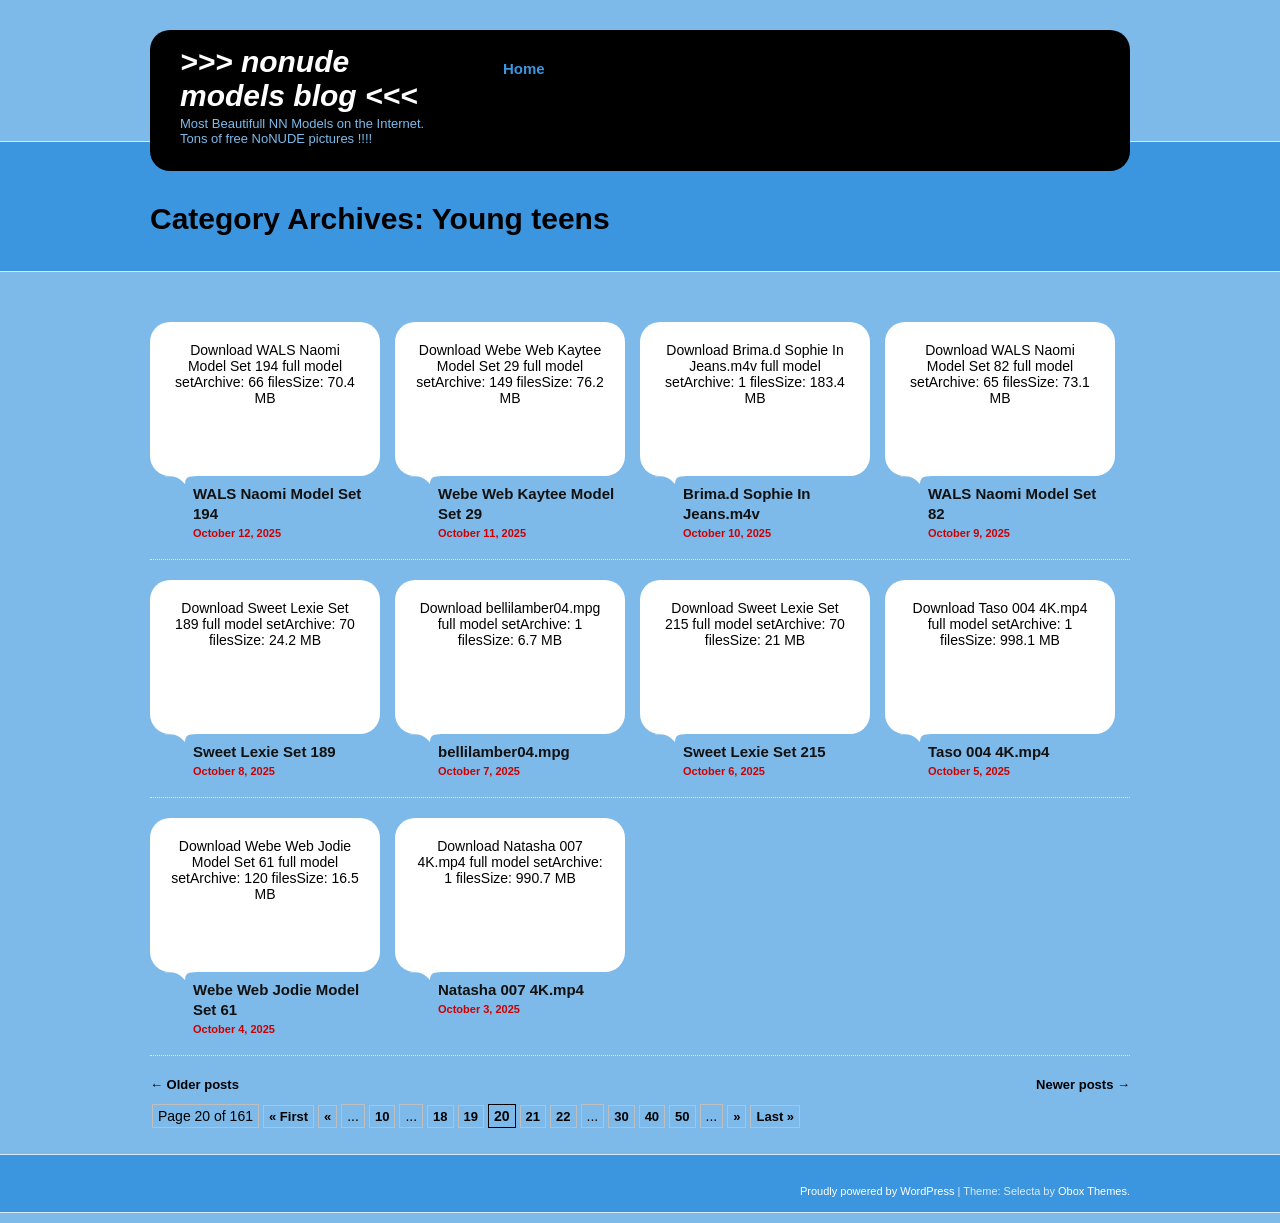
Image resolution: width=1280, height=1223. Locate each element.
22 (563, 1116)
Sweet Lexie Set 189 (264, 751)
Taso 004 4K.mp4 (988, 751)
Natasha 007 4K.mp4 (511, 989)
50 (682, 1116)
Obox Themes (1092, 1191)
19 (471, 1116)
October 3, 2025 (479, 1009)
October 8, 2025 (234, 771)
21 (533, 1116)
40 (652, 1116)
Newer (1083, 1084)
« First (288, 1116)
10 (382, 1116)
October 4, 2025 (234, 1029)
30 (621, 1116)
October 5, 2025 (969, 771)
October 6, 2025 (724, 771)
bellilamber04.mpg (504, 751)
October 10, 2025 (727, 533)
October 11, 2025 (482, 533)
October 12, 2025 (237, 533)
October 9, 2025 (969, 533)
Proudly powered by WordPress (877, 1191)
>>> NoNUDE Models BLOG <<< (299, 78)
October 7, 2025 (479, 771)
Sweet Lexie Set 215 (754, 751)
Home (524, 68)
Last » (775, 1116)
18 (440, 1116)
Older (194, 1084)
